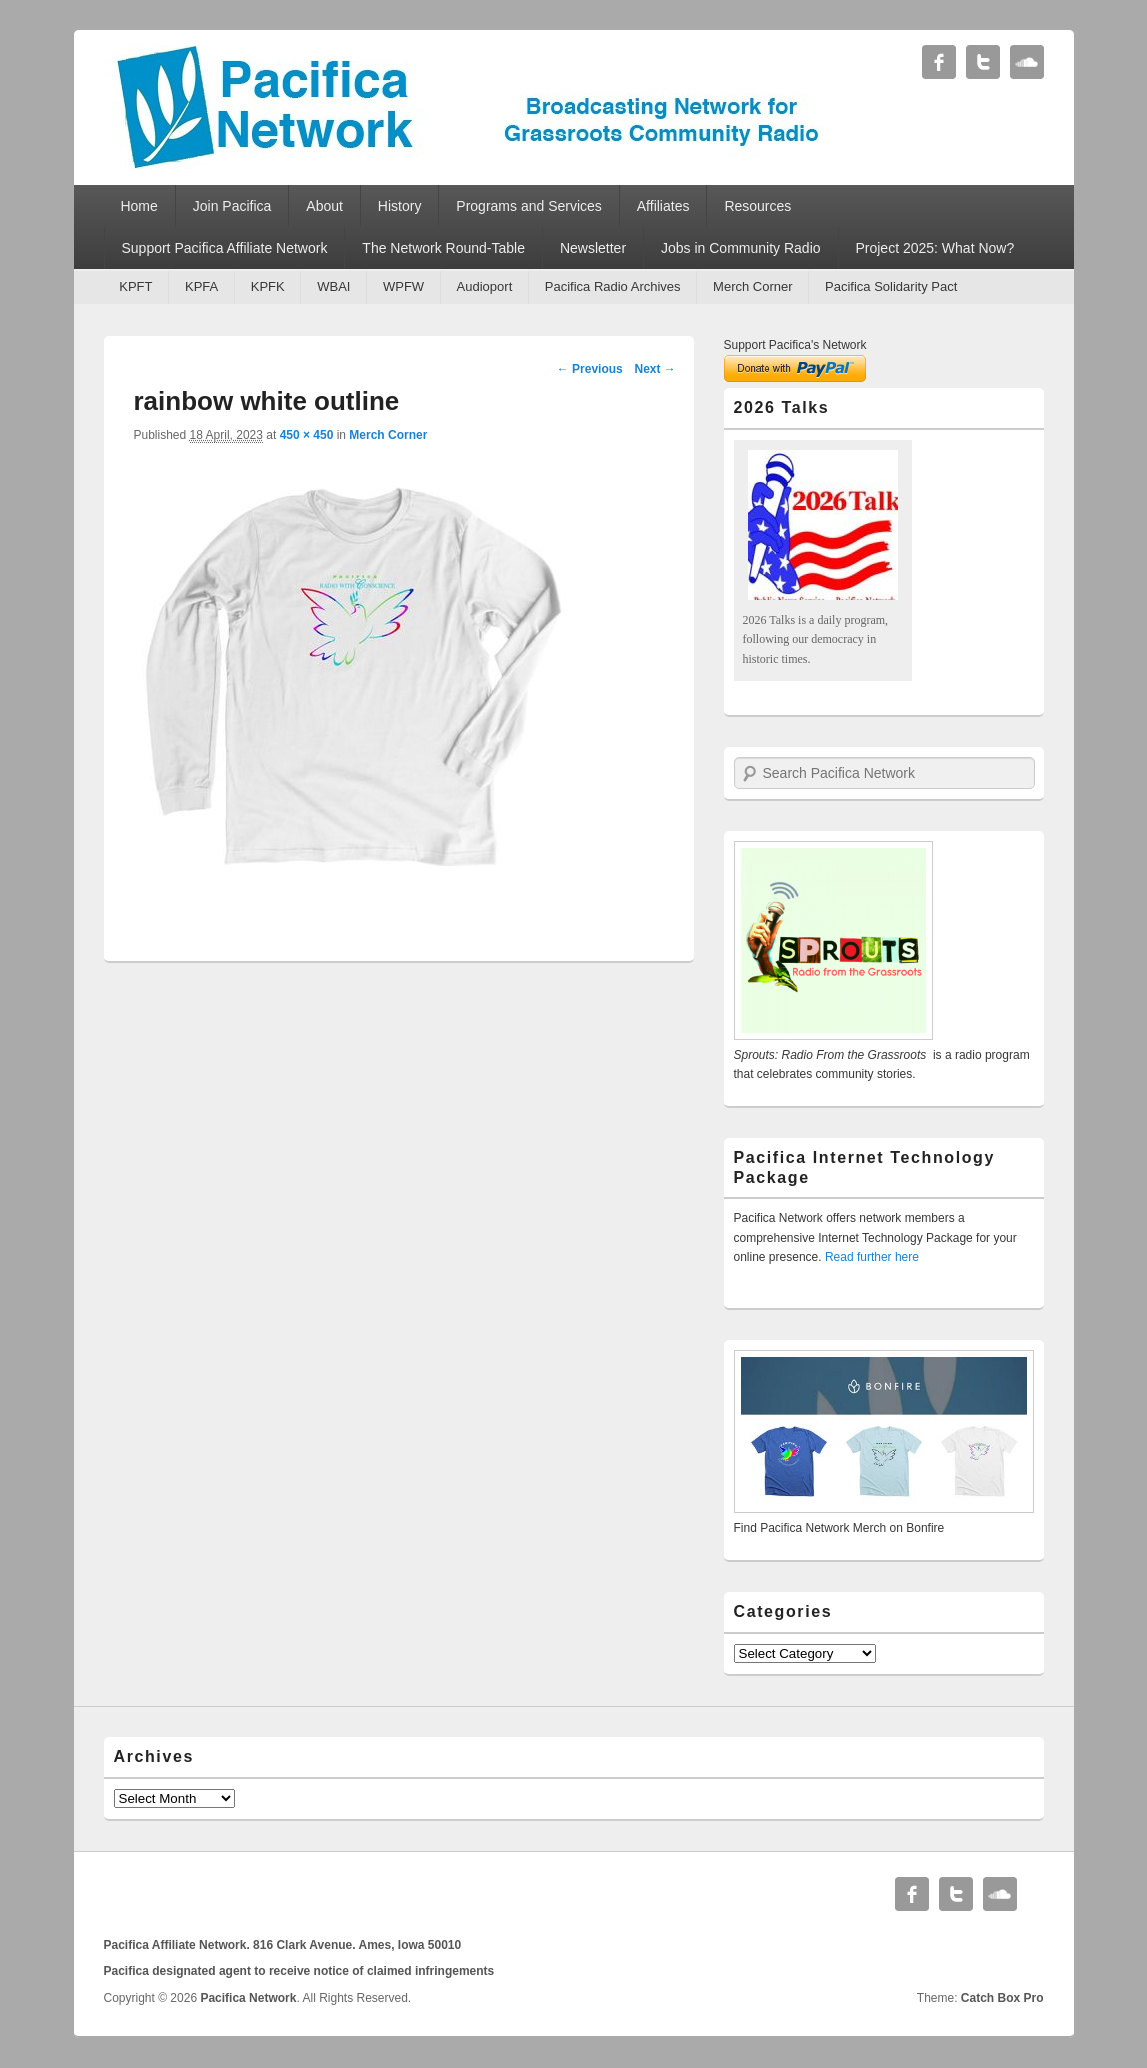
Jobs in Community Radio (741, 248)
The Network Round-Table (443, 248)
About (324, 206)
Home (138, 206)
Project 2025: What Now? (934, 248)
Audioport (485, 286)
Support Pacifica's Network (795, 345)
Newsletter (593, 248)
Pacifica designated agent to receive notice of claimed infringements (299, 1971)
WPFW (403, 286)
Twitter (983, 62)
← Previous (590, 369)
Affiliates (663, 206)
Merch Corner (752, 286)
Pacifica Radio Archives (613, 286)
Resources (757, 206)
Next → (654, 369)
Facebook (939, 62)
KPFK (268, 286)
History (400, 206)
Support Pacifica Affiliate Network (224, 248)
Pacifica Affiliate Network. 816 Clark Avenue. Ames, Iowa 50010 (283, 1945)
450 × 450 (307, 435)
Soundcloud (1027, 62)
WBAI (333, 286)
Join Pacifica (232, 206)
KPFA (201, 286)
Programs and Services (529, 206)
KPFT (135, 286)
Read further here (872, 1257)
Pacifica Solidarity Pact (891, 286)
